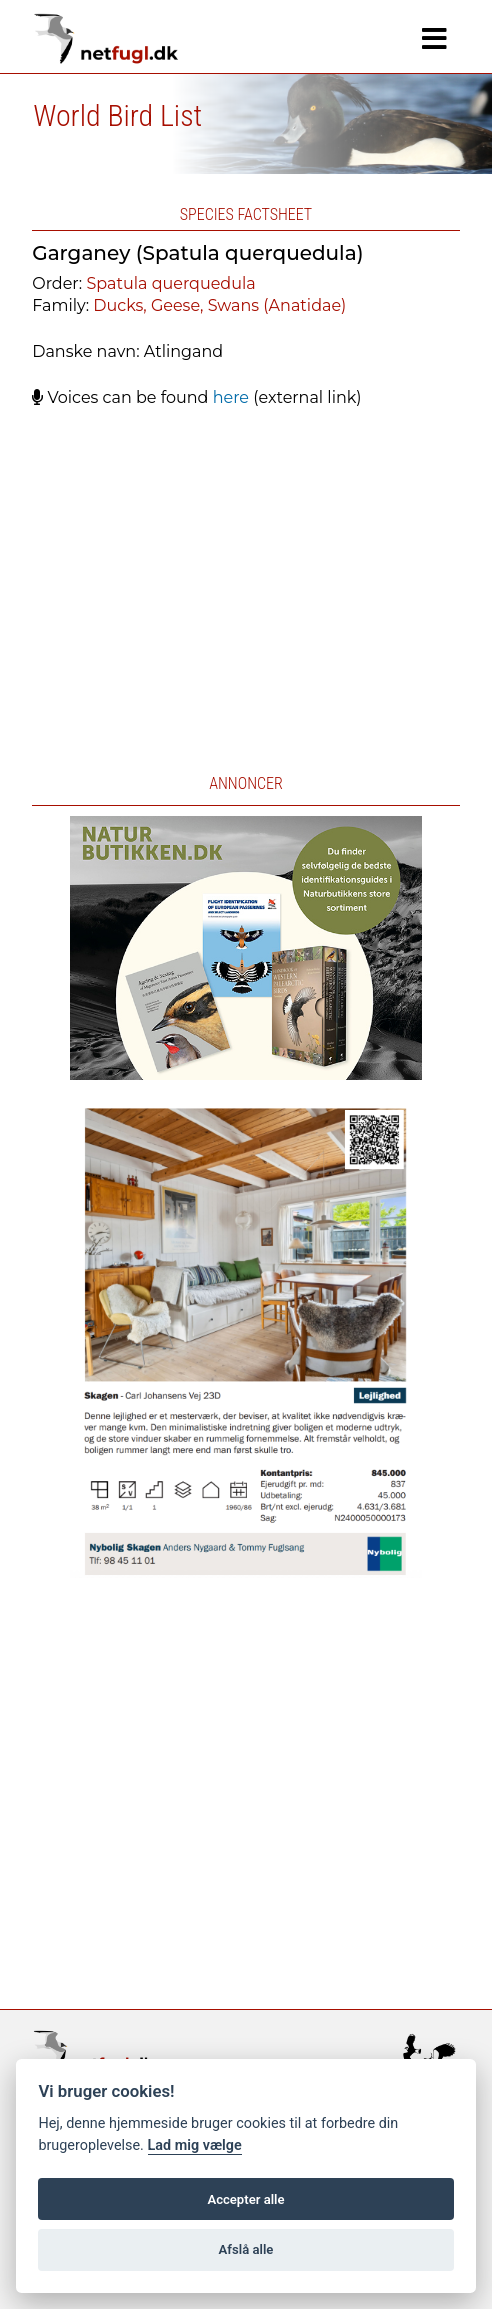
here (231, 397)
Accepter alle (245, 2199)
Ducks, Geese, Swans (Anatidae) (219, 305)
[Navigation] (434, 39)
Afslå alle (246, 2249)
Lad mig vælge (195, 2145)
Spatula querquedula (170, 283)
